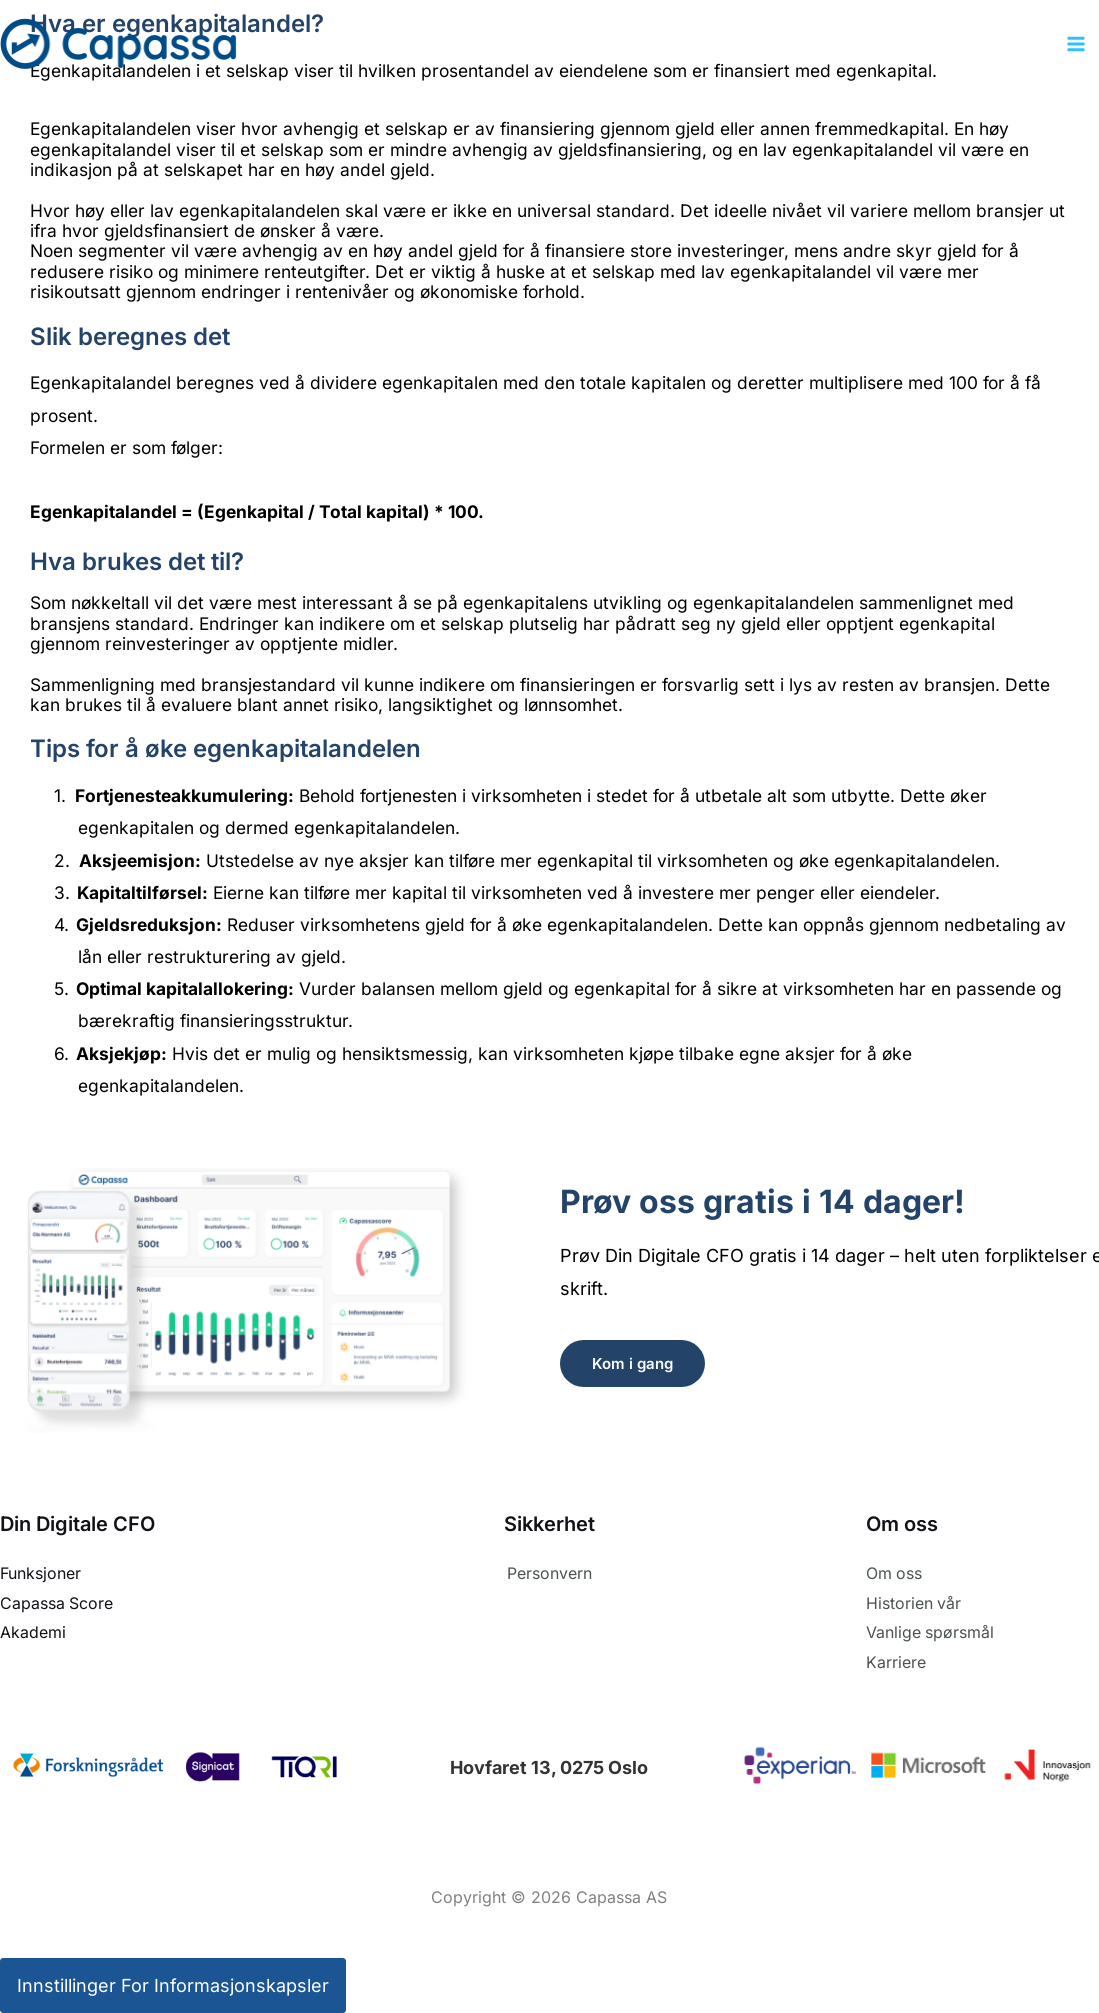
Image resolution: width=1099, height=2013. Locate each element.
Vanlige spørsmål (930, 1632)
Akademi (33, 1632)
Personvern (549, 1573)
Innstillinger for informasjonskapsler (173, 1984)
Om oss (894, 1573)
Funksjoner (40, 1573)
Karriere (896, 1662)
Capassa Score (57, 1602)
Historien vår (914, 1602)
